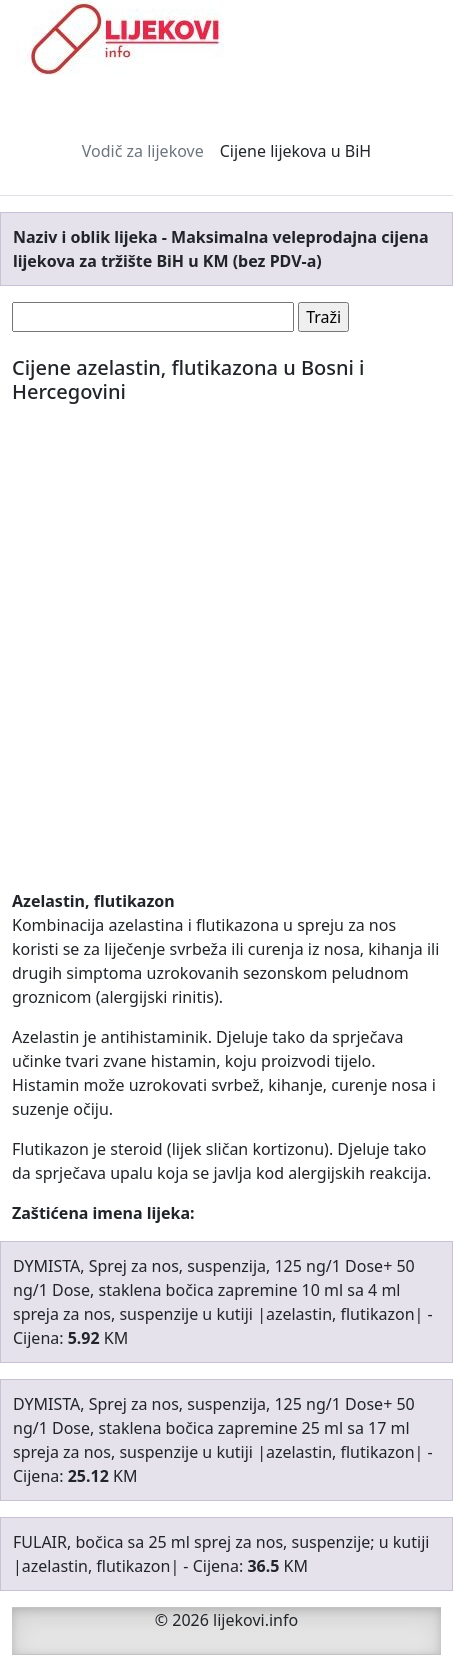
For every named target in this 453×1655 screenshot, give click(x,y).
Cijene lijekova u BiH (295, 151)
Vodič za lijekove (143, 151)
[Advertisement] (226, 662)
